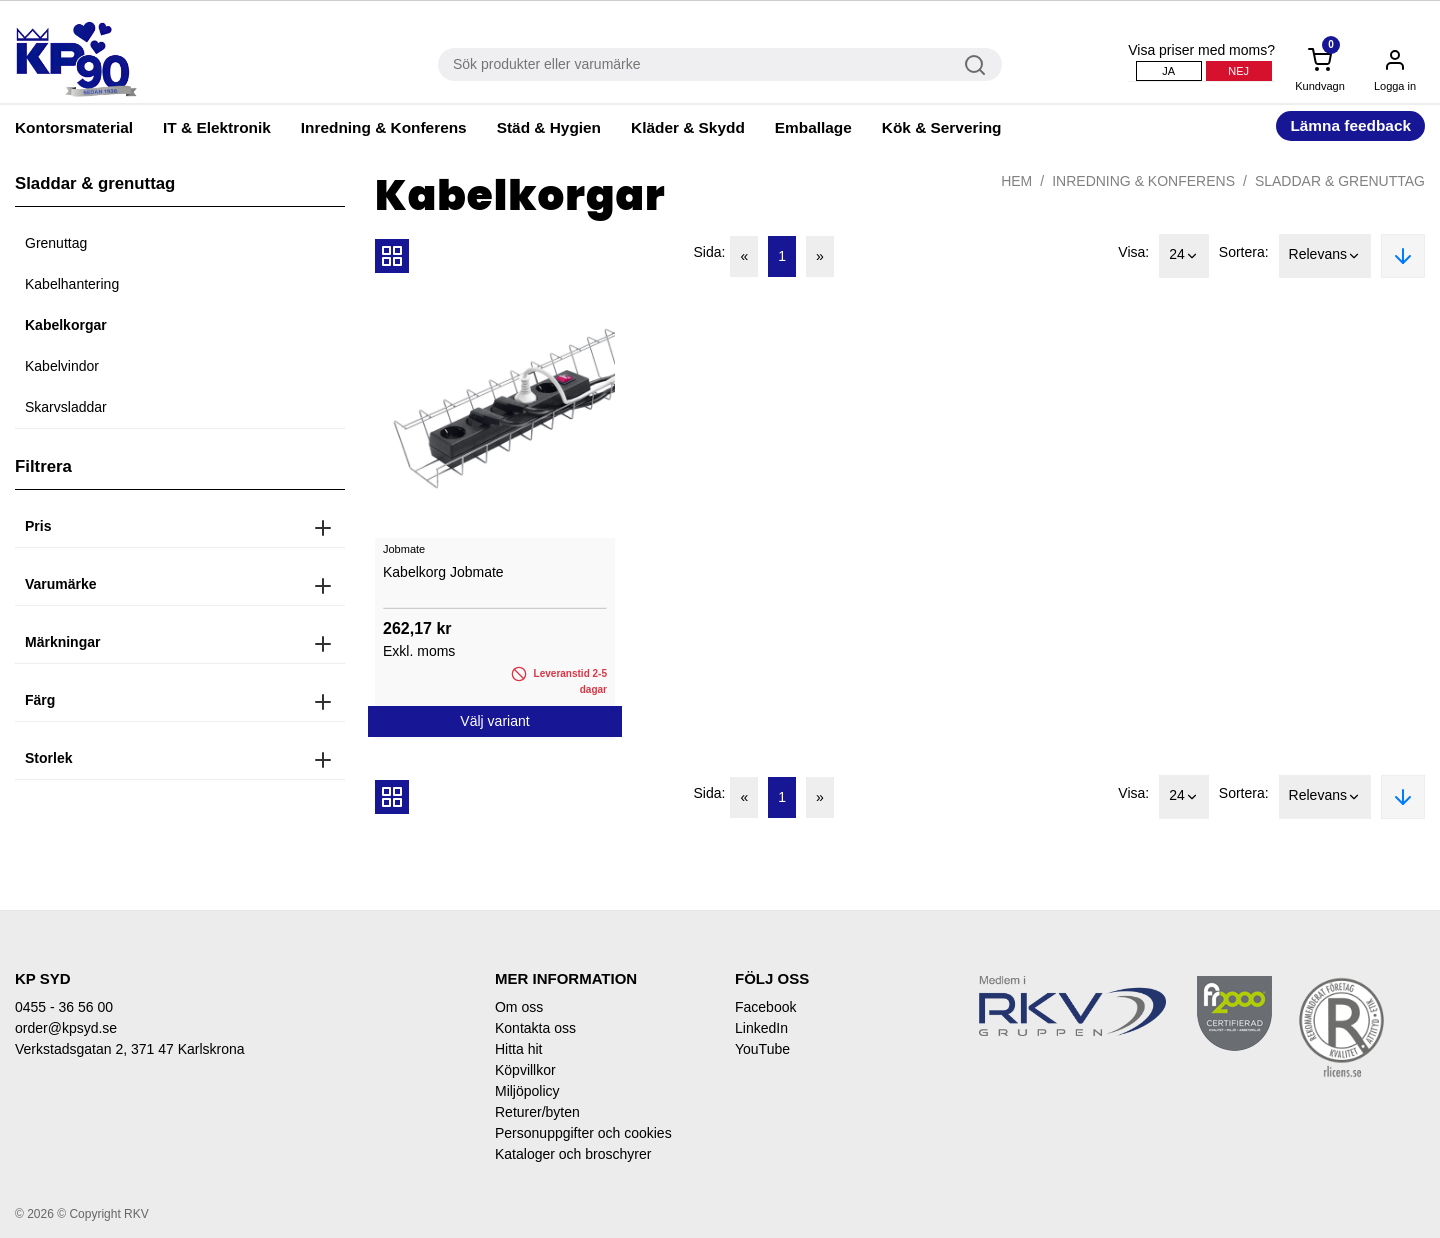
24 (1184, 256)
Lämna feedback (1350, 125)
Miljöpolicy (527, 1091)
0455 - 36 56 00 (64, 1007)
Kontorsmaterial (74, 127)
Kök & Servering (942, 127)
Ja (1168, 71)
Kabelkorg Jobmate (443, 572)
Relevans (1325, 256)
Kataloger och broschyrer (573, 1154)
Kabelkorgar (66, 325)
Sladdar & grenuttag (1340, 181)
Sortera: (1244, 252)
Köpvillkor (525, 1070)
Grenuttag (56, 243)
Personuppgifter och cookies (583, 1133)
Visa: (1133, 252)
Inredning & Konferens (384, 127)
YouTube (762, 1049)
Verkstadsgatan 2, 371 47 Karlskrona (130, 1049)
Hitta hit (518, 1049)
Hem (1016, 181)
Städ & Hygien (549, 127)
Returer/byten (537, 1112)
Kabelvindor (62, 366)
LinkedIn (761, 1028)
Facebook (765, 1007)
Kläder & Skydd (688, 127)
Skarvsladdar (66, 407)
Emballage (813, 127)
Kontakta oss (535, 1028)
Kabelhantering (72, 284)
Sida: (710, 252)
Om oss (519, 1007)
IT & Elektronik (217, 127)
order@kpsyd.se (66, 1028)
